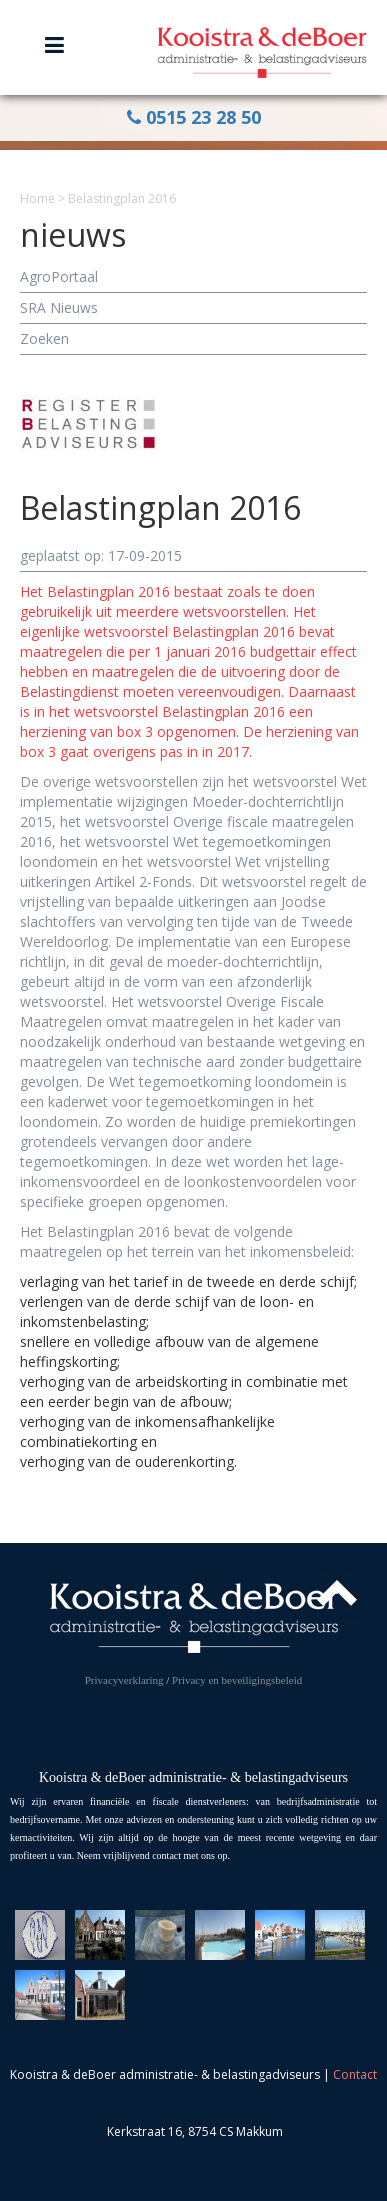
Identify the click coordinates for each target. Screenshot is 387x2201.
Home (37, 198)
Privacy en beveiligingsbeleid (237, 1680)
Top (337, 1593)
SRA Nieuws (59, 307)
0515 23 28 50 (194, 117)
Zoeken (44, 338)
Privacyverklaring (124, 1680)
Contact (355, 2074)
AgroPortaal (59, 276)
